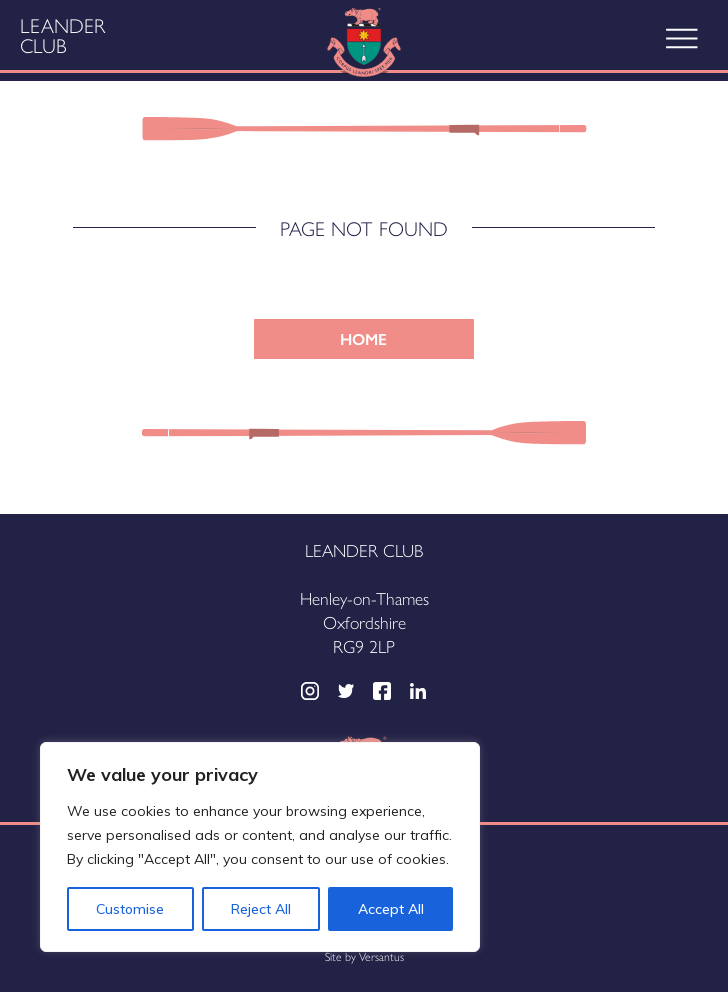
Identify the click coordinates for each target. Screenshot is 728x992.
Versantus (381, 956)
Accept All (391, 909)
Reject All (261, 909)
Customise (130, 909)
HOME (363, 338)
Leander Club (62, 35)
